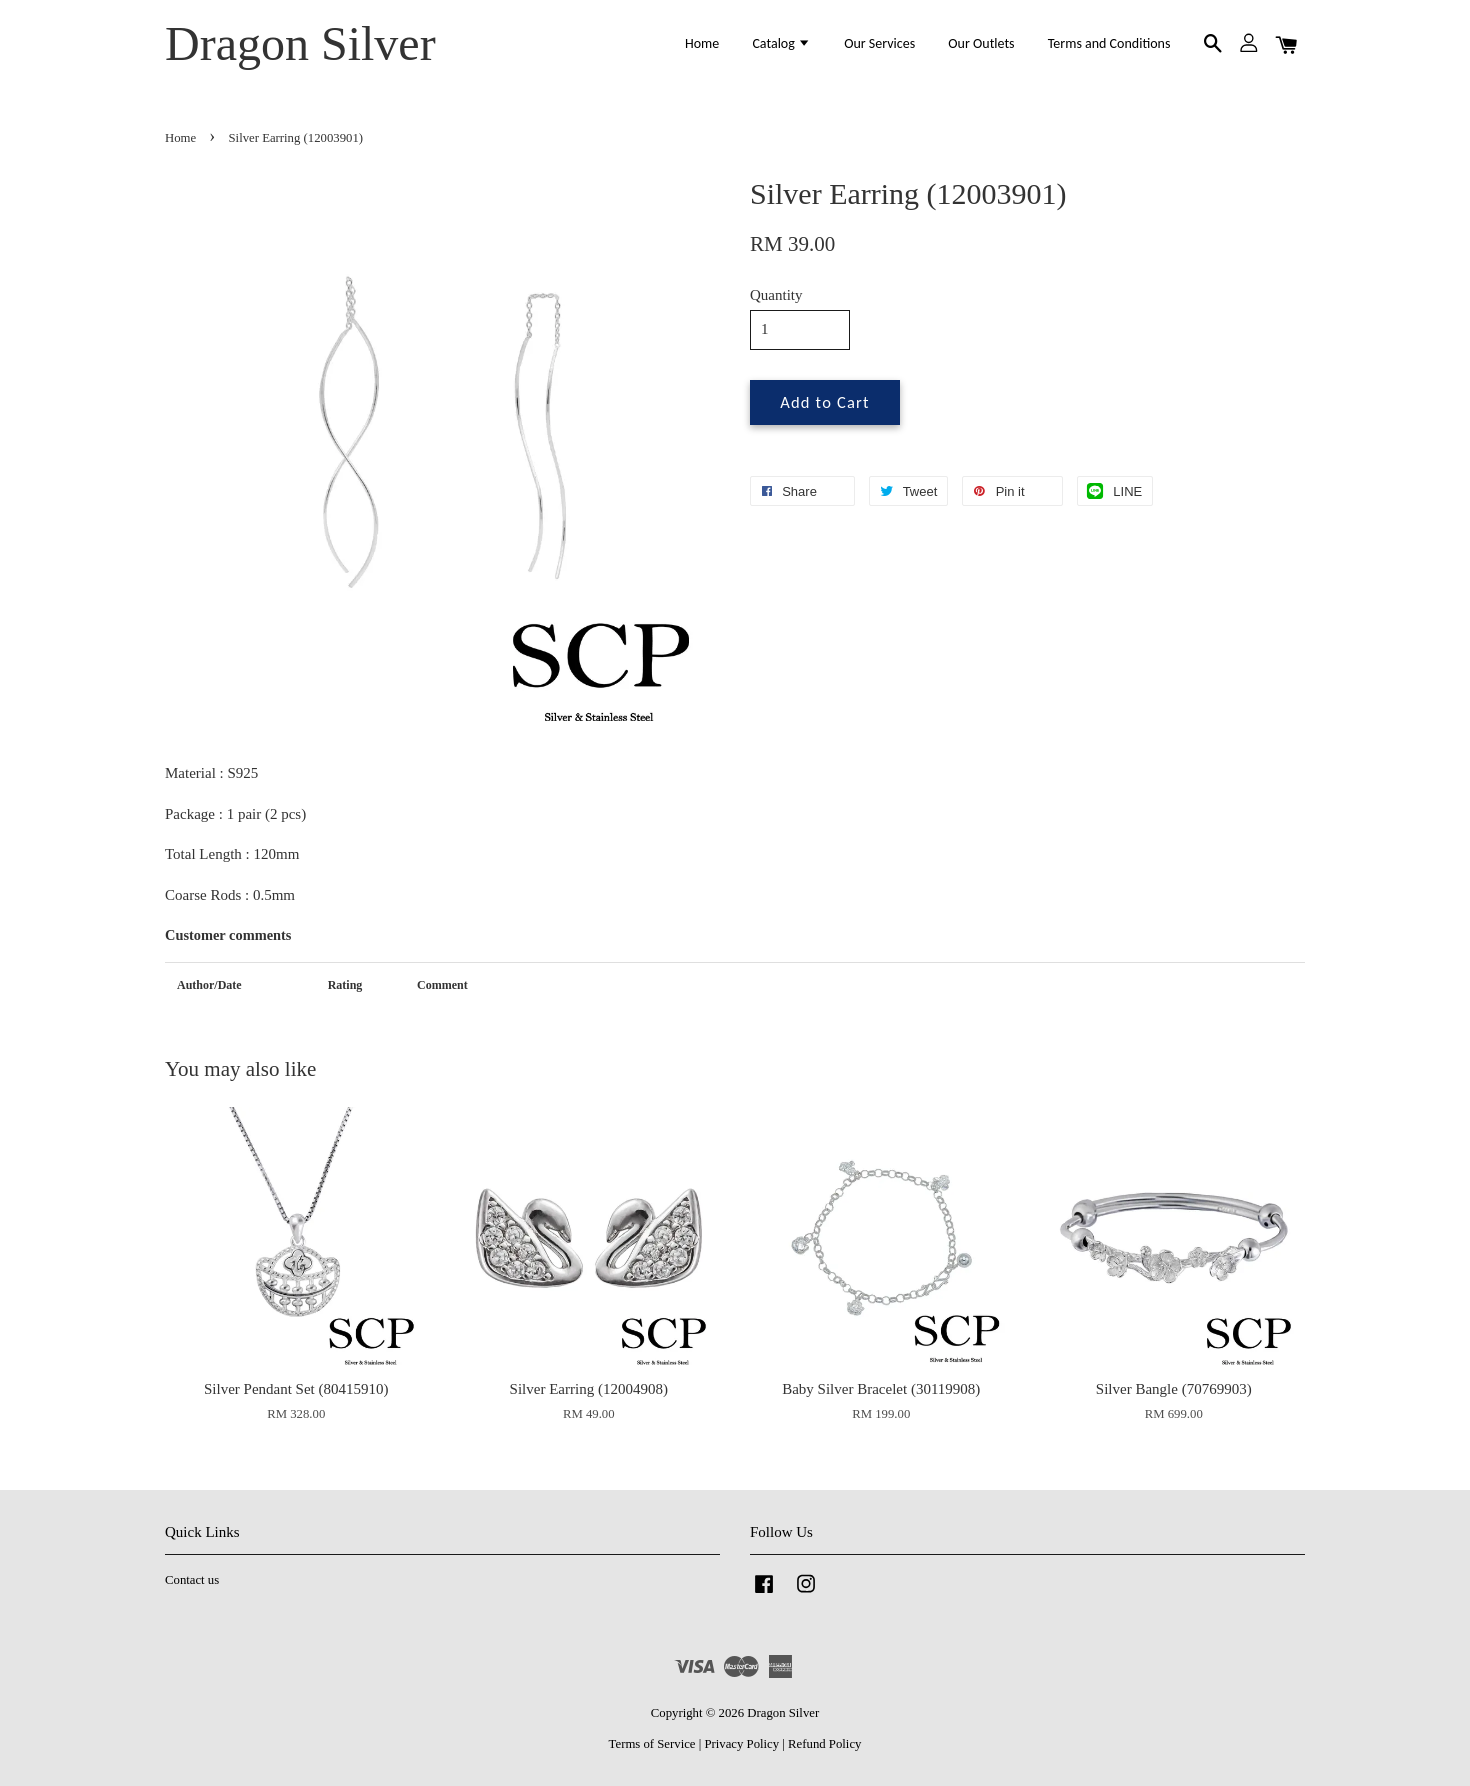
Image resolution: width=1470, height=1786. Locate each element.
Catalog (781, 43)
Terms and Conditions (1109, 43)
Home (702, 43)
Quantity (776, 295)
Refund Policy (824, 1744)
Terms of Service (652, 1744)
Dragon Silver (300, 43)
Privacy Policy (741, 1744)
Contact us (192, 1580)
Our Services (879, 43)
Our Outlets (981, 43)
